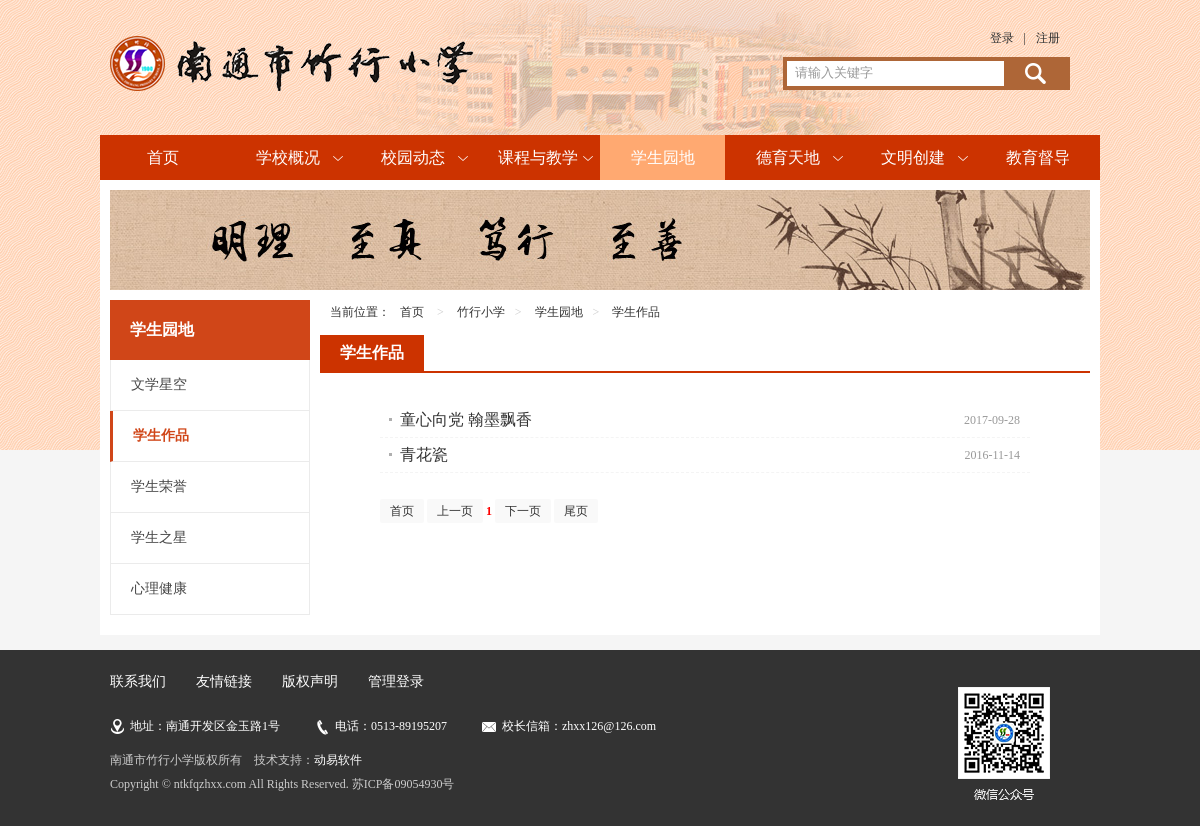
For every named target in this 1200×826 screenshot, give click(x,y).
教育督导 (1038, 157)
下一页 (523, 511)
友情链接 (224, 681)
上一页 (455, 511)
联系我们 (138, 681)
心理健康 (159, 588)
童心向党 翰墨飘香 (466, 419)
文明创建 (913, 157)
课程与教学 (538, 157)
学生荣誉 (159, 486)
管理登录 (396, 681)
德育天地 (788, 157)
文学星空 (159, 384)
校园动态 (413, 157)
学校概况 (288, 157)
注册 (1048, 38)
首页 (163, 157)
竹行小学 (481, 312)
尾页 (576, 511)
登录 (1002, 38)
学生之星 (159, 537)
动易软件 (338, 760)
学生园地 (663, 157)
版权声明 (310, 681)
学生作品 (161, 435)
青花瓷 (424, 454)
